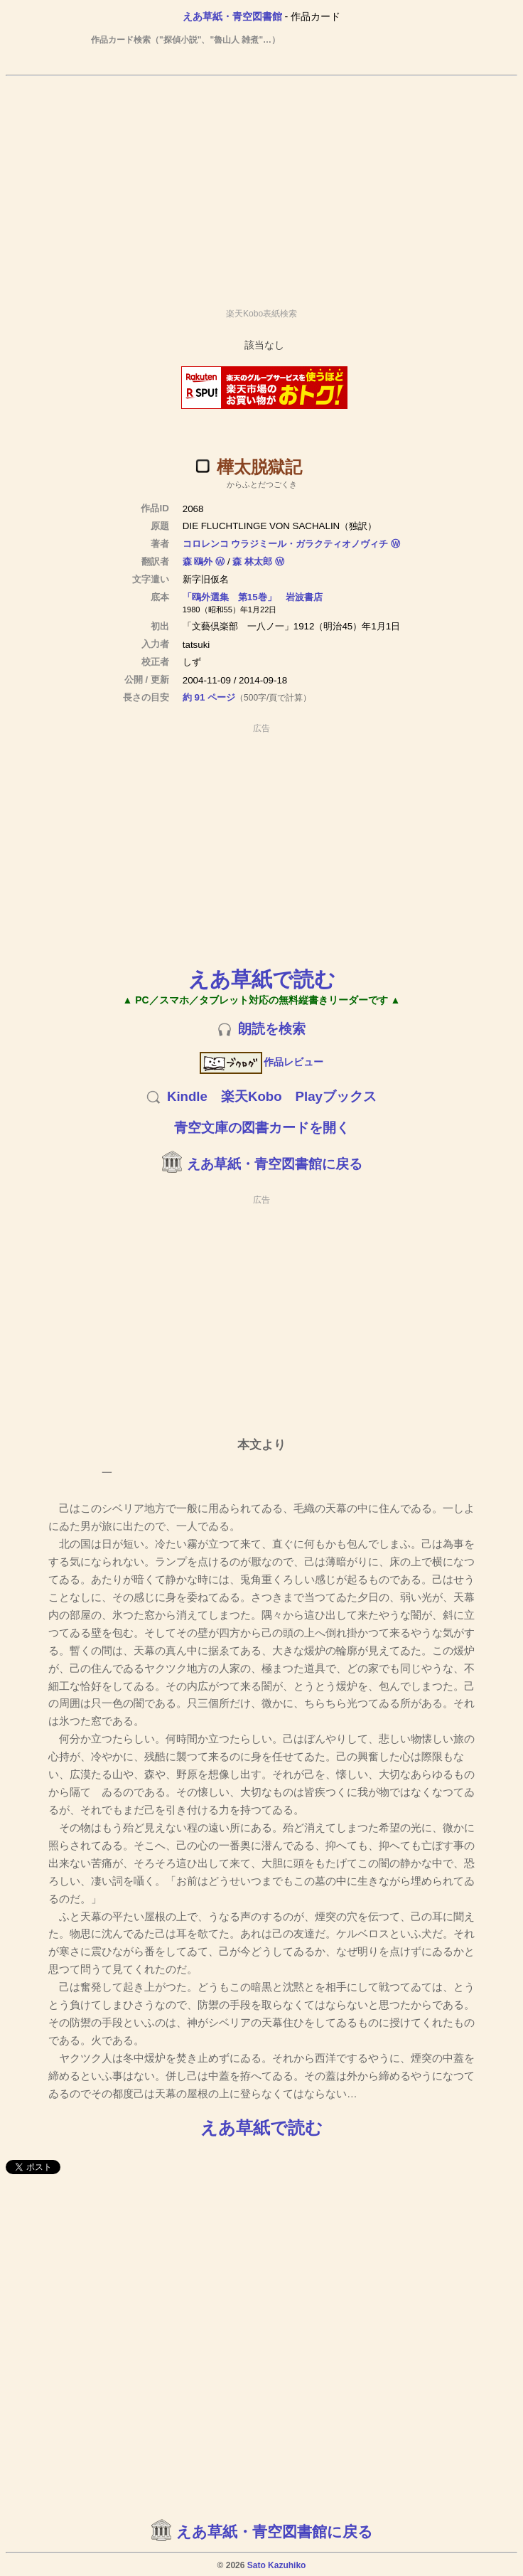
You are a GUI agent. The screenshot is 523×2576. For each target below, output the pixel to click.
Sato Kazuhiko (276, 2565)
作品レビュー (262, 1062)
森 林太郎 (252, 561)
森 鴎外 (198, 561)
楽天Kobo (251, 1096)
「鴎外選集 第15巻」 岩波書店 (253, 597)
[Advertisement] (261, 185)
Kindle (187, 1096)
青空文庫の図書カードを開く (262, 1127)
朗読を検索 (272, 1028)
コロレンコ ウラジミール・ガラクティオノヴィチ (286, 543)
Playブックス (336, 1096)
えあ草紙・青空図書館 (232, 16)
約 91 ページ (209, 697)
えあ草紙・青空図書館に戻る (274, 1163)
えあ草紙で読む (261, 979)
